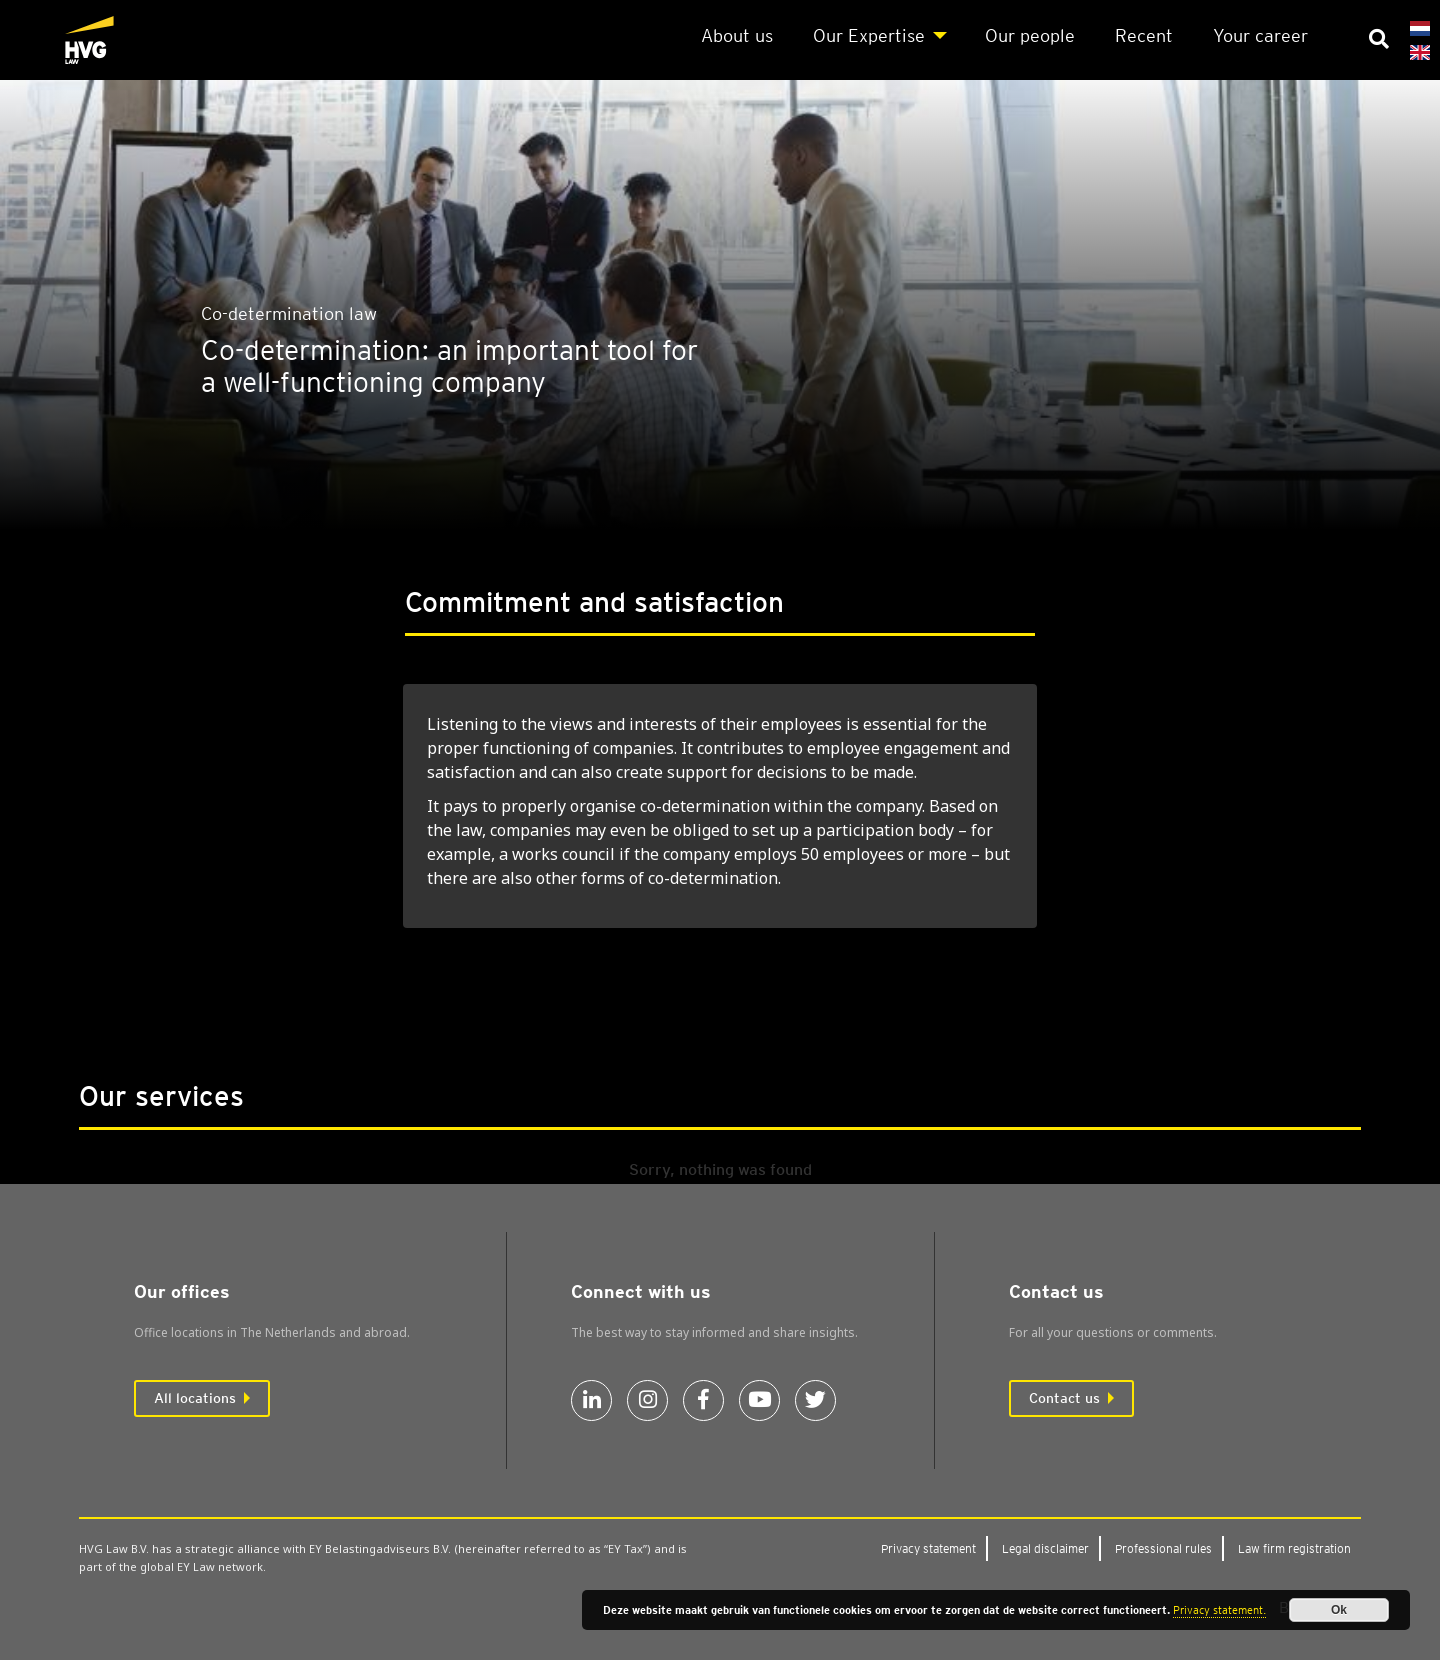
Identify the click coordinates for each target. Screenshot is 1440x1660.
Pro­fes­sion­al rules (1163, 1548)
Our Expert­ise (869, 35)
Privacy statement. (1219, 1610)
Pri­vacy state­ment (928, 1548)
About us (737, 35)
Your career (1260, 35)
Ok (1339, 1610)
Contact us (1064, 1398)
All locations (195, 1398)
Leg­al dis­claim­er (1045, 1548)
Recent (1144, 35)
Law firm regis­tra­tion (1294, 1548)
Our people (1030, 35)
